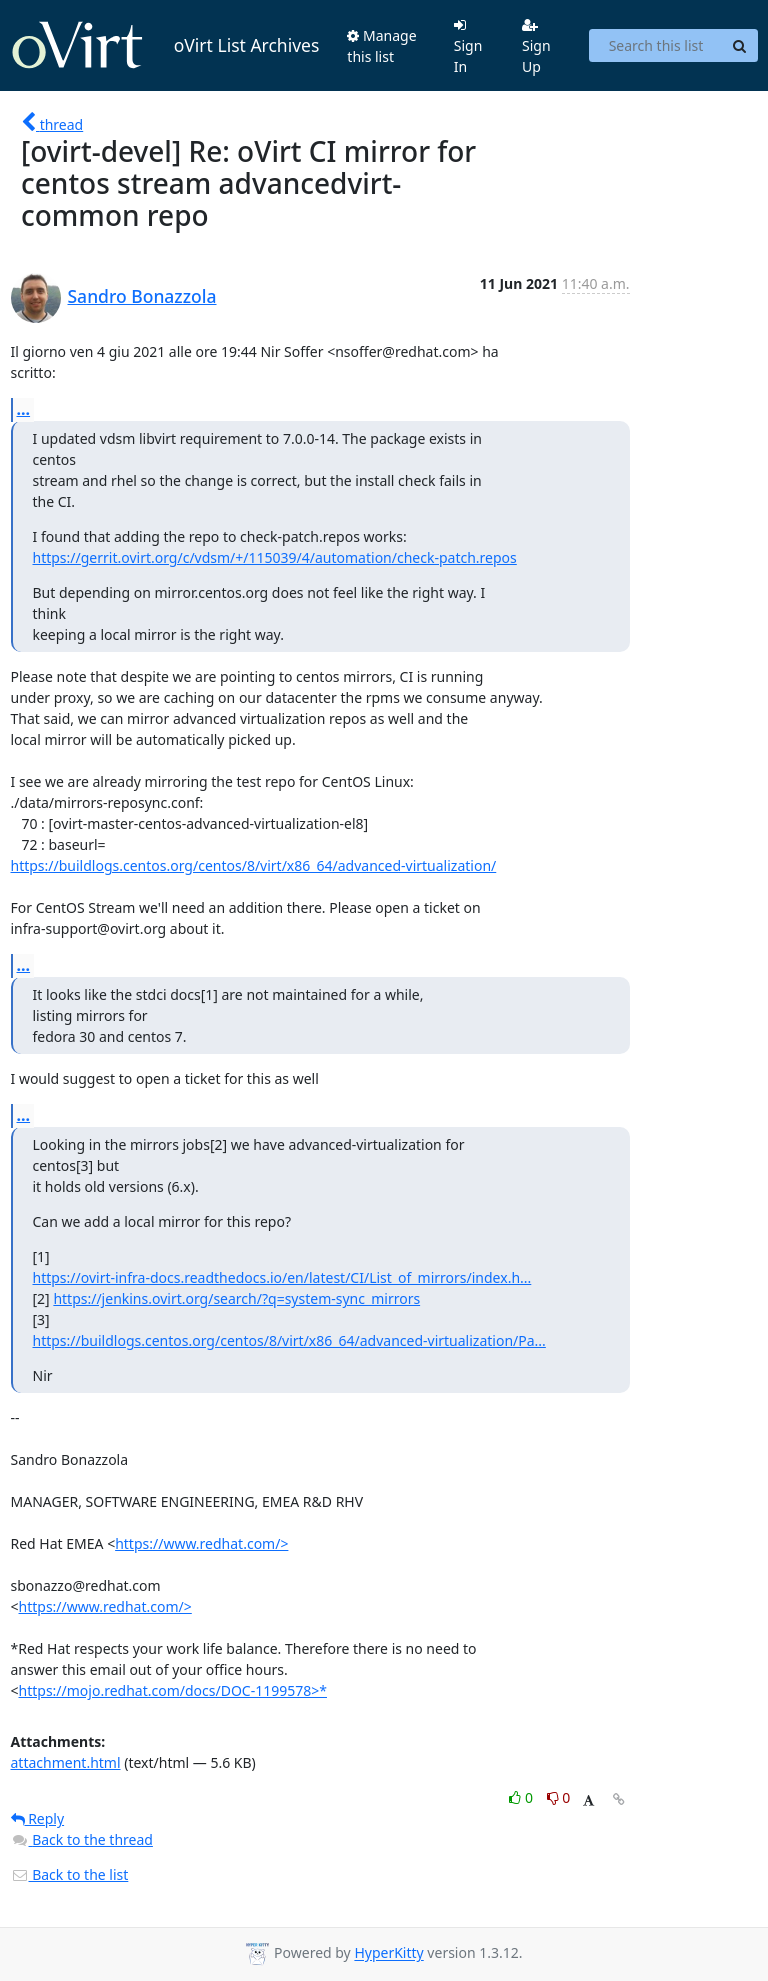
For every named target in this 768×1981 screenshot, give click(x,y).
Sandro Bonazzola (142, 296)
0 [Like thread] (522, 1797)
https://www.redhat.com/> (201, 1543)
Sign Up (536, 47)
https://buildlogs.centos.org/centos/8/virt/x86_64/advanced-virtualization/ (254, 865)
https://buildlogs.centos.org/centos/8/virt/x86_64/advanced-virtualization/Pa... (289, 1340)
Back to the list (70, 1874)
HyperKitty (388, 1953)
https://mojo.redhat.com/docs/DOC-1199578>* (173, 1690)
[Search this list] (655, 46)
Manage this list (381, 46)
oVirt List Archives (165, 46)
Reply (38, 1818)
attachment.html (66, 1762)
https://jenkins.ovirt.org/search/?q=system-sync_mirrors (236, 1298)
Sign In (468, 47)
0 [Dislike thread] (559, 1797)
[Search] (740, 46)
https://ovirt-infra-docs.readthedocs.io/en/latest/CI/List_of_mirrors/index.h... (282, 1277)
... (24, 409)
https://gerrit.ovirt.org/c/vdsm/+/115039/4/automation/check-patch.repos (275, 557)
